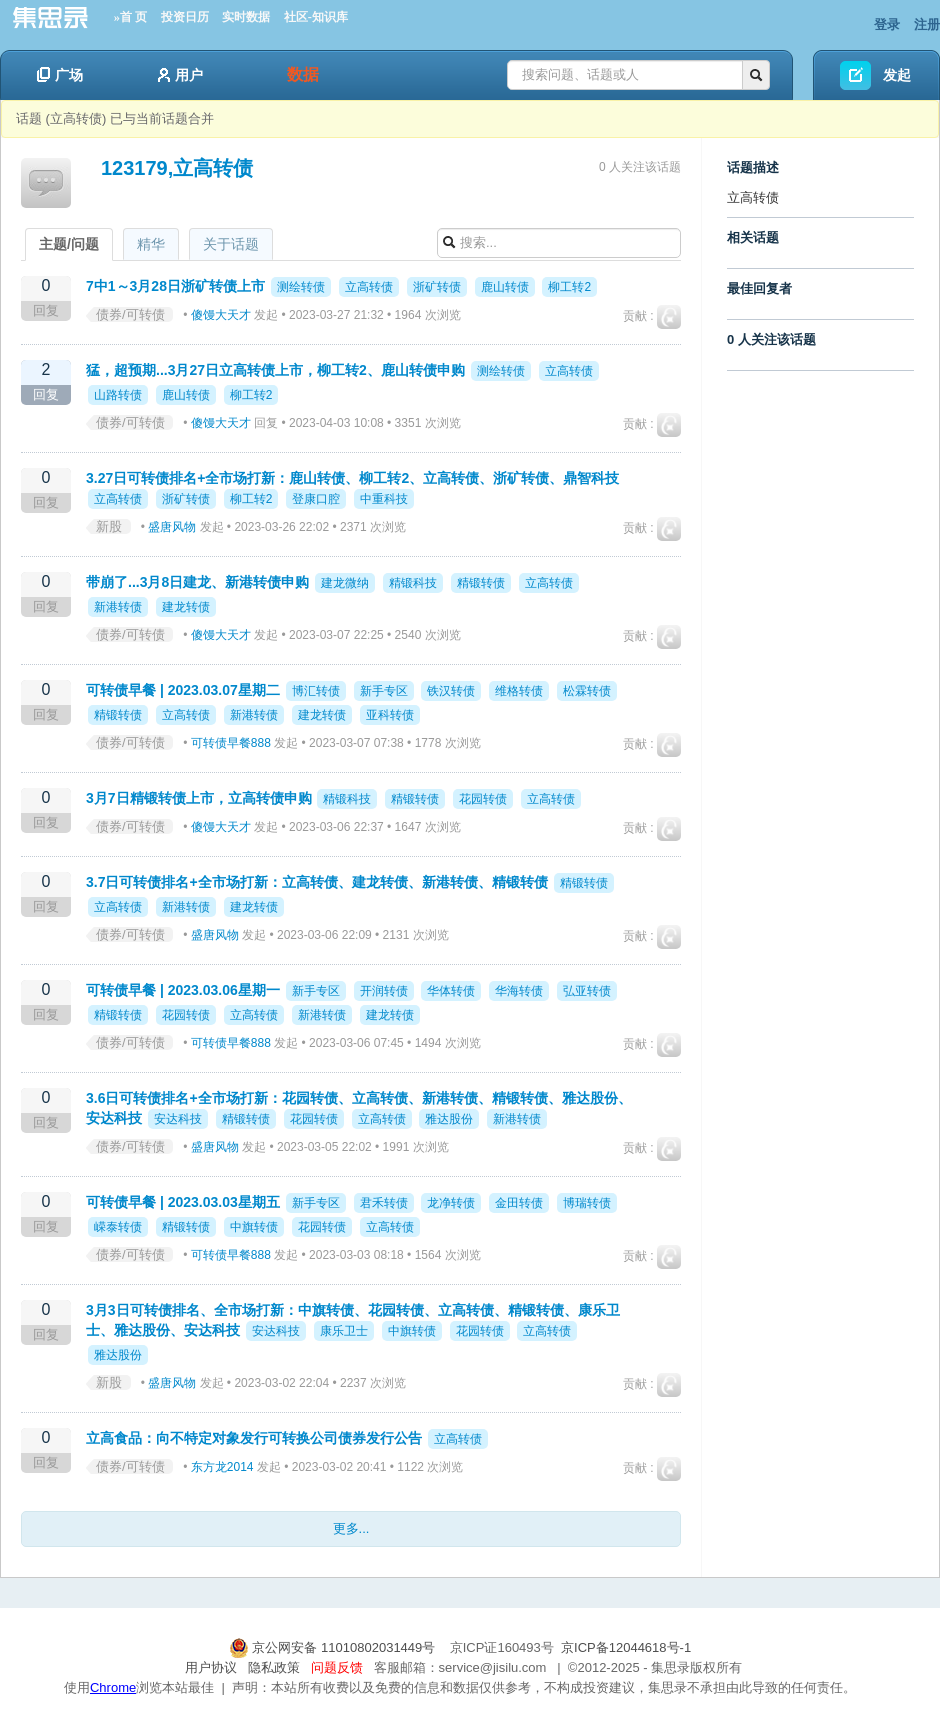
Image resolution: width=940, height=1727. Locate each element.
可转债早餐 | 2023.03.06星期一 (183, 990)
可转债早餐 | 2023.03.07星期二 (183, 690)
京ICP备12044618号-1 (626, 1647)
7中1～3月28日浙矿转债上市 (175, 286)
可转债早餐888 (231, 743)
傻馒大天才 (221, 315)
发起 (897, 75)
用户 (180, 75)
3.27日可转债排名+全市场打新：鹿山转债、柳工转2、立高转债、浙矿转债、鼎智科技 (352, 478)
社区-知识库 (316, 17)
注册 (927, 24)
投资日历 (185, 17)
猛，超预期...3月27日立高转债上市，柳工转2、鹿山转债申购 (275, 370)
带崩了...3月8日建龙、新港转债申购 (197, 582)
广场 (60, 75)
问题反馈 (337, 1667)
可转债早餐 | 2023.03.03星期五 (183, 1202)
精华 (151, 244)
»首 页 (130, 17)
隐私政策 (274, 1667)
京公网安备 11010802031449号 (334, 1647)
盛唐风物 (172, 527)
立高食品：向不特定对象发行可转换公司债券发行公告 (254, 1438)
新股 (109, 526)
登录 (887, 24)
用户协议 (211, 1667)
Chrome (113, 1687)
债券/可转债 (130, 314)
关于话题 (231, 244)
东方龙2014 (222, 1467)
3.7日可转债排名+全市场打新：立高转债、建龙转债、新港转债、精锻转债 (317, 882)
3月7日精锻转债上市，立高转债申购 (199, 798)
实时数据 (246, 17)
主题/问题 (69, 244)
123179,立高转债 (177, 168)
